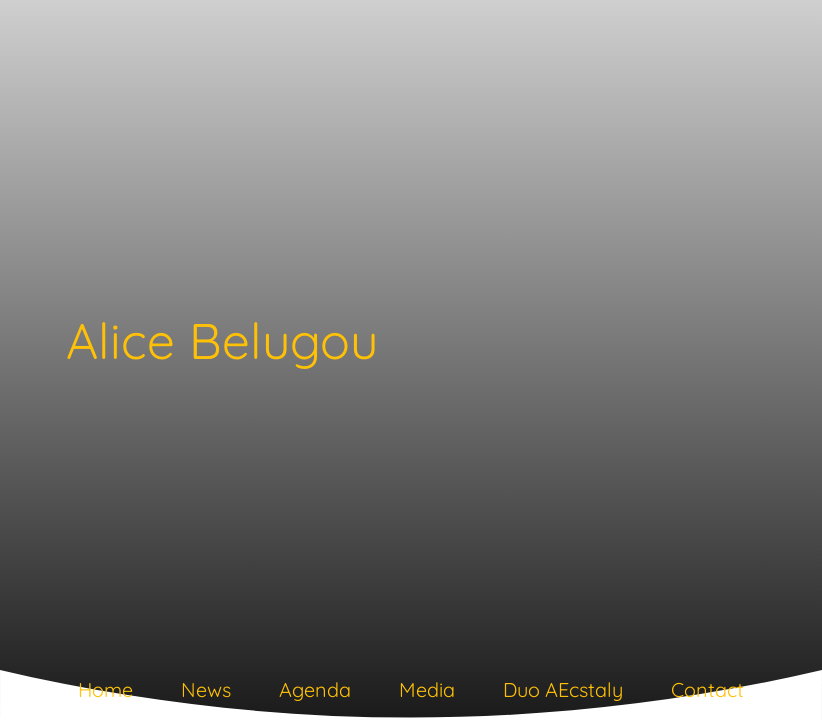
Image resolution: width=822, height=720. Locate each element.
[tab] (105, 694)
